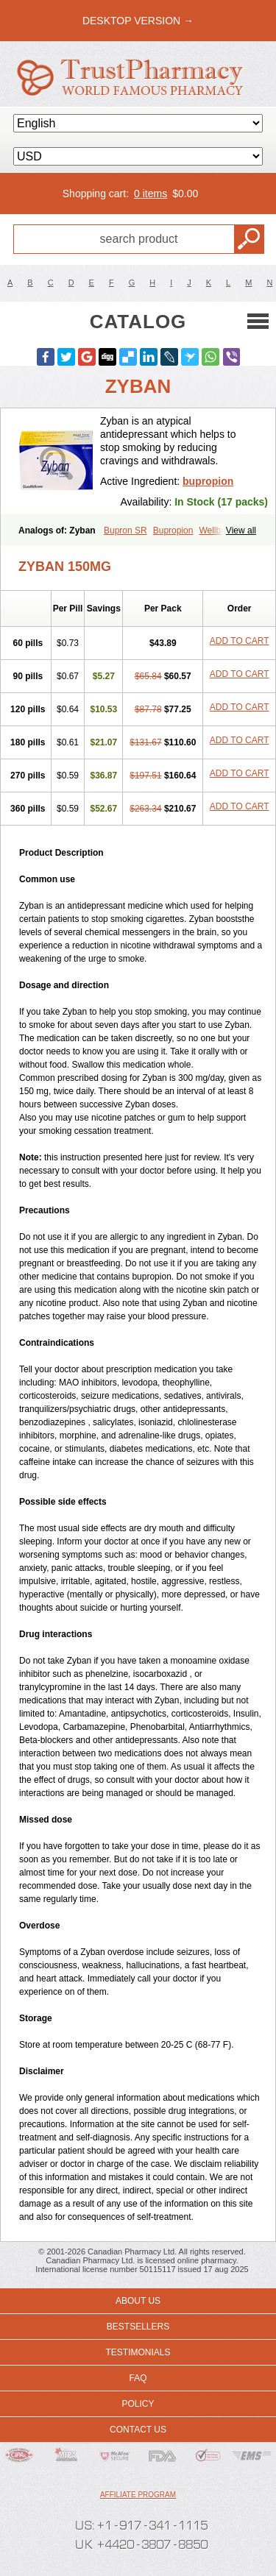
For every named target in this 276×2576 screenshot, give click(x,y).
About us (138, 2301)
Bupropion (173, 530)
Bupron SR (125, 530)
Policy (137, 2404)
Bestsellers (138, 2326)
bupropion (208, 481)
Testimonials (137, 2352)
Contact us (138, 2429)
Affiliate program (138, 2495)
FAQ (137, 2378)
